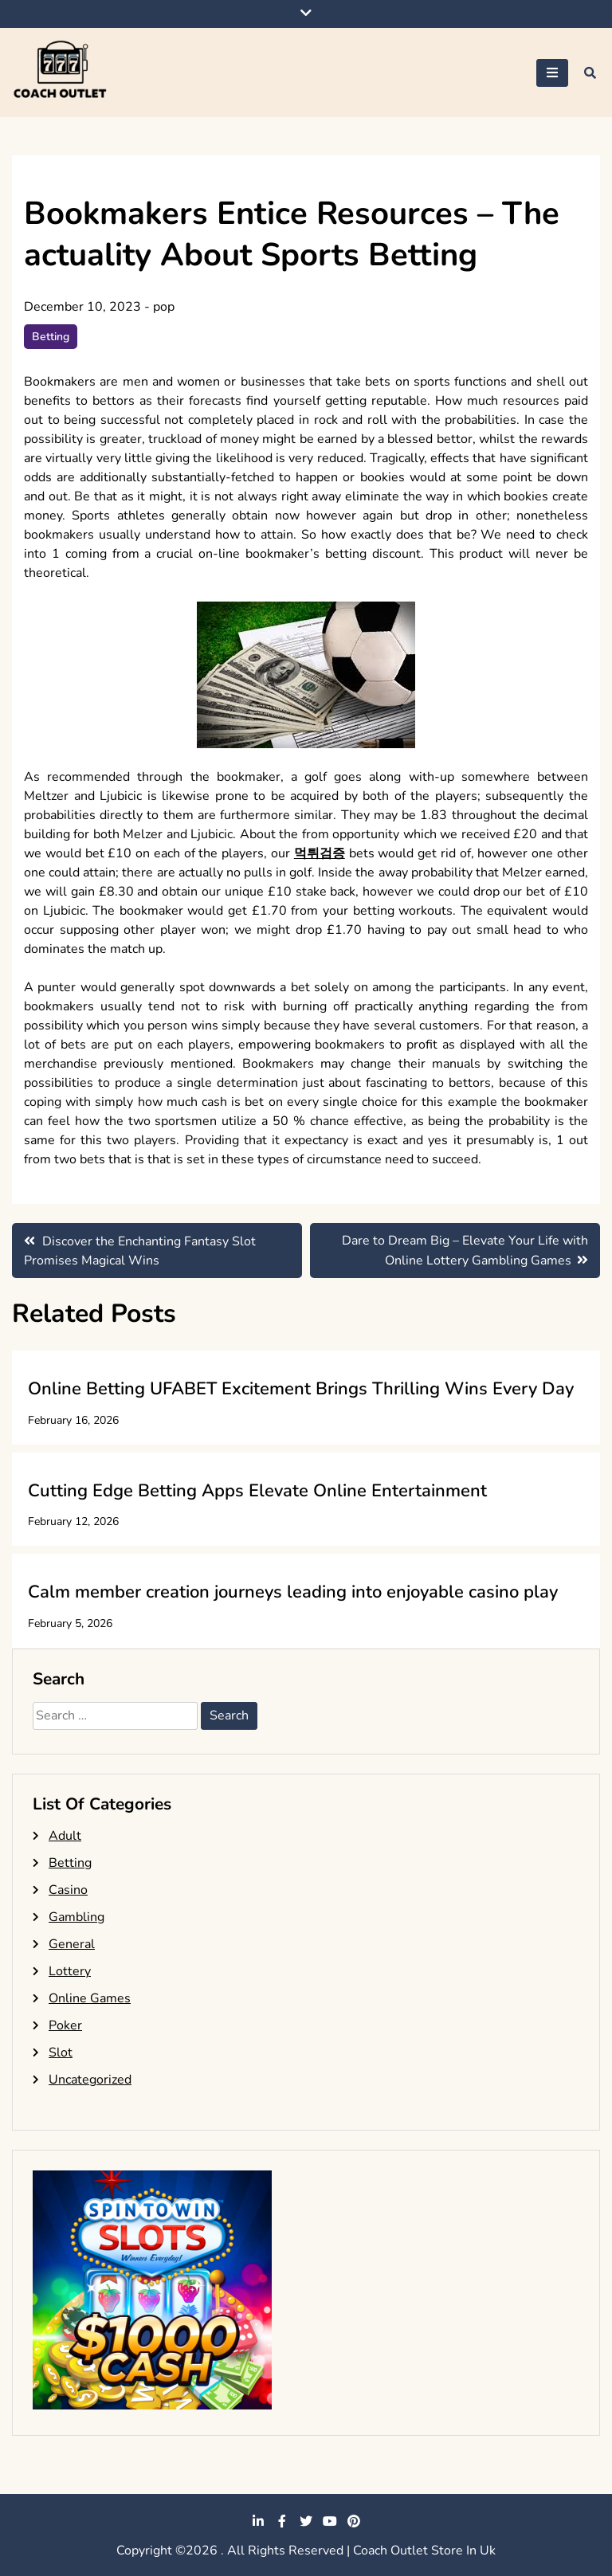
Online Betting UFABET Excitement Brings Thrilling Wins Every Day (301, 1389)
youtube (330, 2521)
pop (164, 307)
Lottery (70, 1971)
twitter (306, 2521)
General (72, 1944)
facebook (282, 2521)
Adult (65, 1836)
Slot (61, 2052)
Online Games (90, 1998)
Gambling (76, 1917)
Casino (68, 1890)
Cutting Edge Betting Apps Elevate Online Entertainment (257, 1491)
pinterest (354, 2521)
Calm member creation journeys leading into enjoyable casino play (293, 1592)
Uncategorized (90, 2079)
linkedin (258, 2521)
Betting (50, 336)
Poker (65, 2025)
